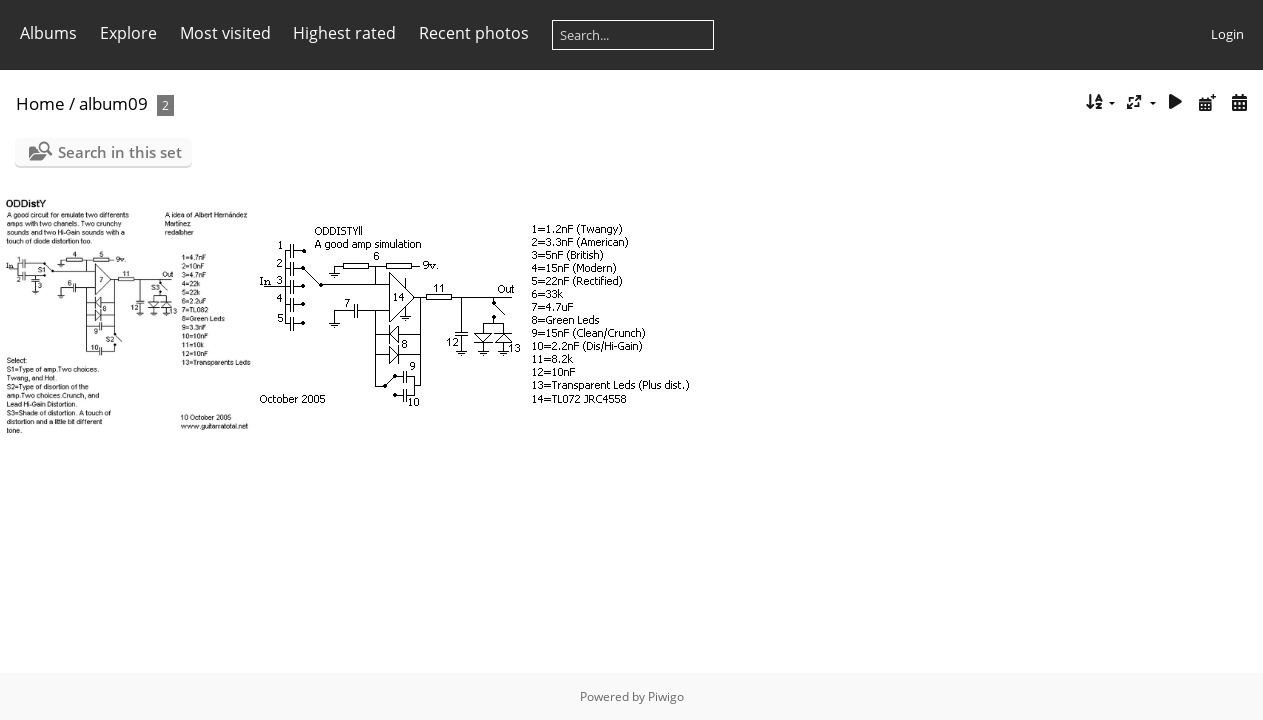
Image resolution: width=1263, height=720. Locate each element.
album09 (113, 103)
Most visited (225, 33)
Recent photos (474, 33)
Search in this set (120, 152)
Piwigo (666, 696)
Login (1227, 34)
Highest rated (344, 33)
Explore (128, 33)
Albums (48, 33)
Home (40, 103)
